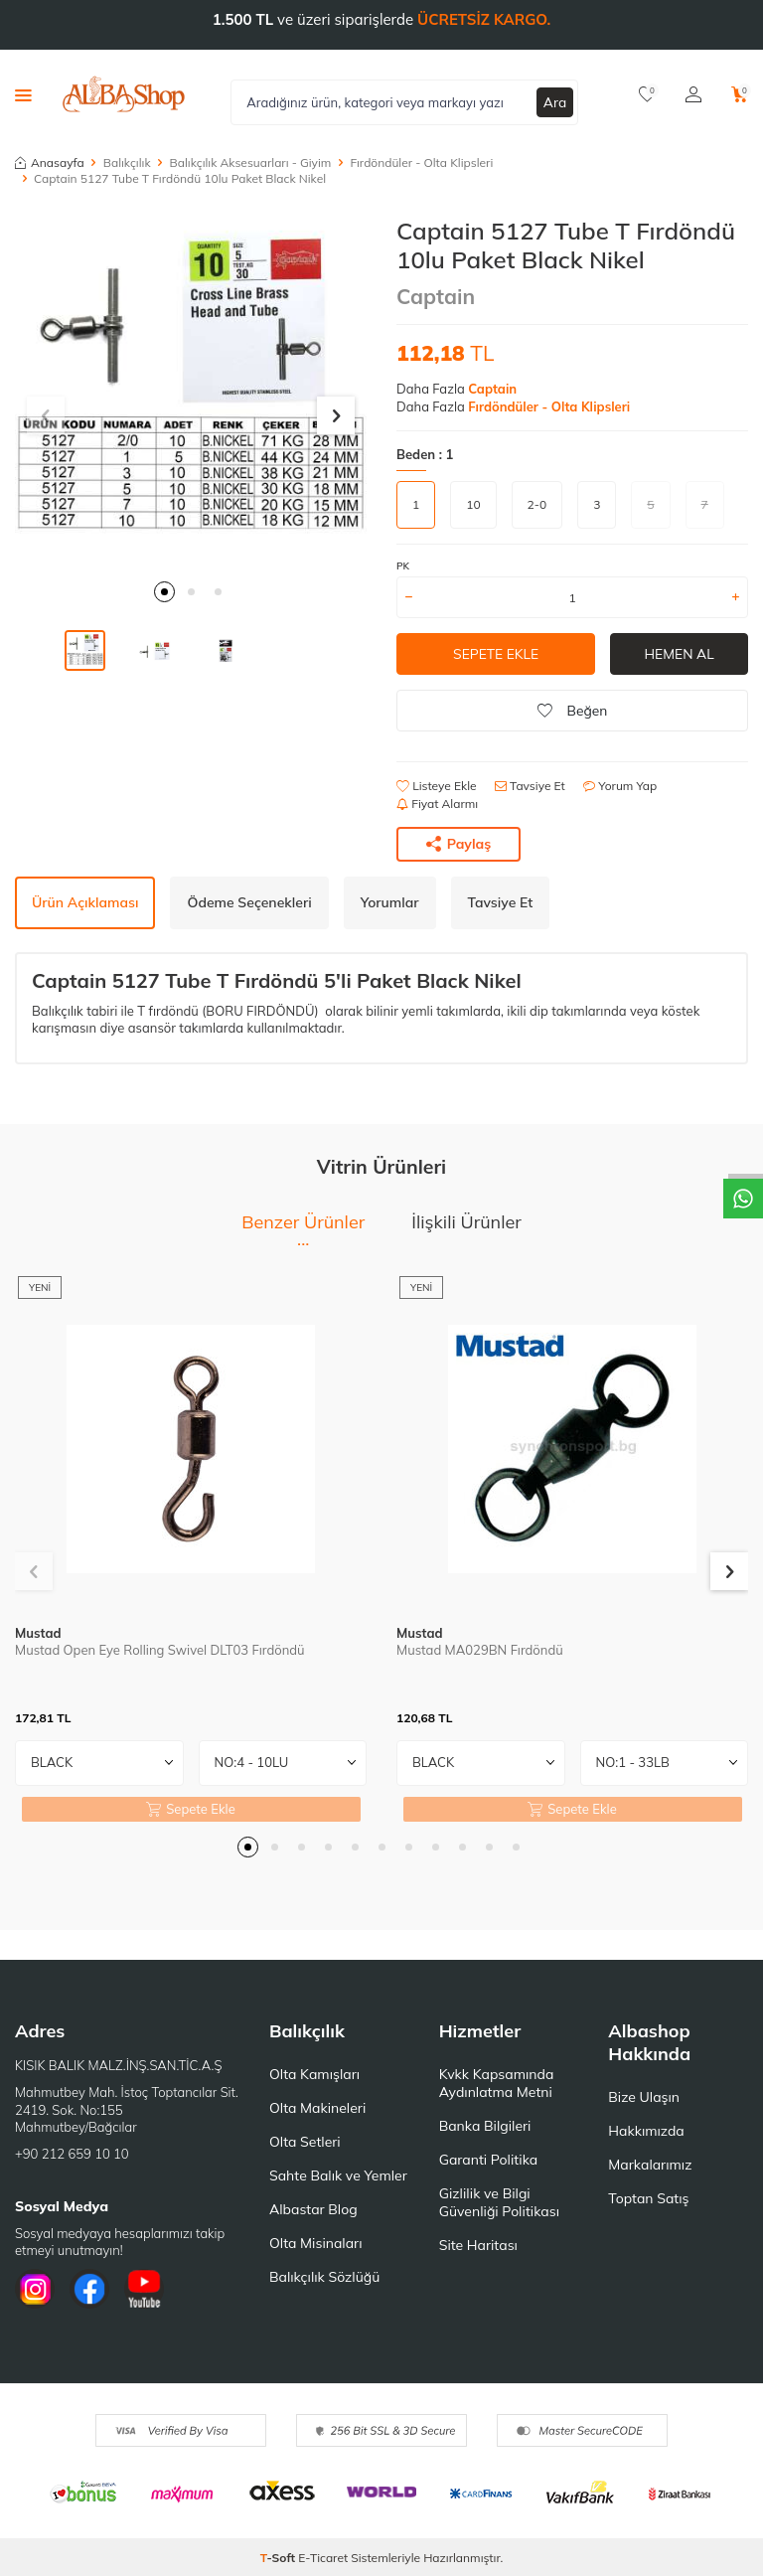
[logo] (124, 94)
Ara (555, 101)
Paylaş (459, 844)
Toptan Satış (648, 2198)
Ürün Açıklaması (85, 902)
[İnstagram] (35, 2289)
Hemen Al (679, 654)
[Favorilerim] (647, 94)
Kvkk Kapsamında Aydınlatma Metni (496, 2083)
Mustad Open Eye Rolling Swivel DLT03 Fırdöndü (160, 1650)
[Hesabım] (693, 94)
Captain (435, 296)
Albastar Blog (313, 2209)
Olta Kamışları (314, 2074)
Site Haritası (478, 2245)
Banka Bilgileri (485, 2126)
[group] (191, 392)
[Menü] (23, 94)
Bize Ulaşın (644, 2097)
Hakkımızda (646, 2131)
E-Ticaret (323, 2557)
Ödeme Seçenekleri (249, 902)
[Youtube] (144, 2289)
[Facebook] (89, 2289)
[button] (164, 591)
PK (402, 566)
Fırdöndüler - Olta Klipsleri (421, 162)
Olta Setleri (305, 2142)
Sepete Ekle (495, 654)
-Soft (279, 2557)
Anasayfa (49, 162)
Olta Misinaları (315, 2243)
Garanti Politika (488, 2160)
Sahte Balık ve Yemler (338, 2175)
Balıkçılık (127, 162)
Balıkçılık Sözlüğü (324, 2277)
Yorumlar (390, 902)
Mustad (38, 1633)
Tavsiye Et (530, 785)
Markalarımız (649, 2165)
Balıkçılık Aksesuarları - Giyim (251, 162)
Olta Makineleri (317, 2108)
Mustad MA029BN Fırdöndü (479, 1650)
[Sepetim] (739, 94)
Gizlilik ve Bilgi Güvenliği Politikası (499, 2202)
